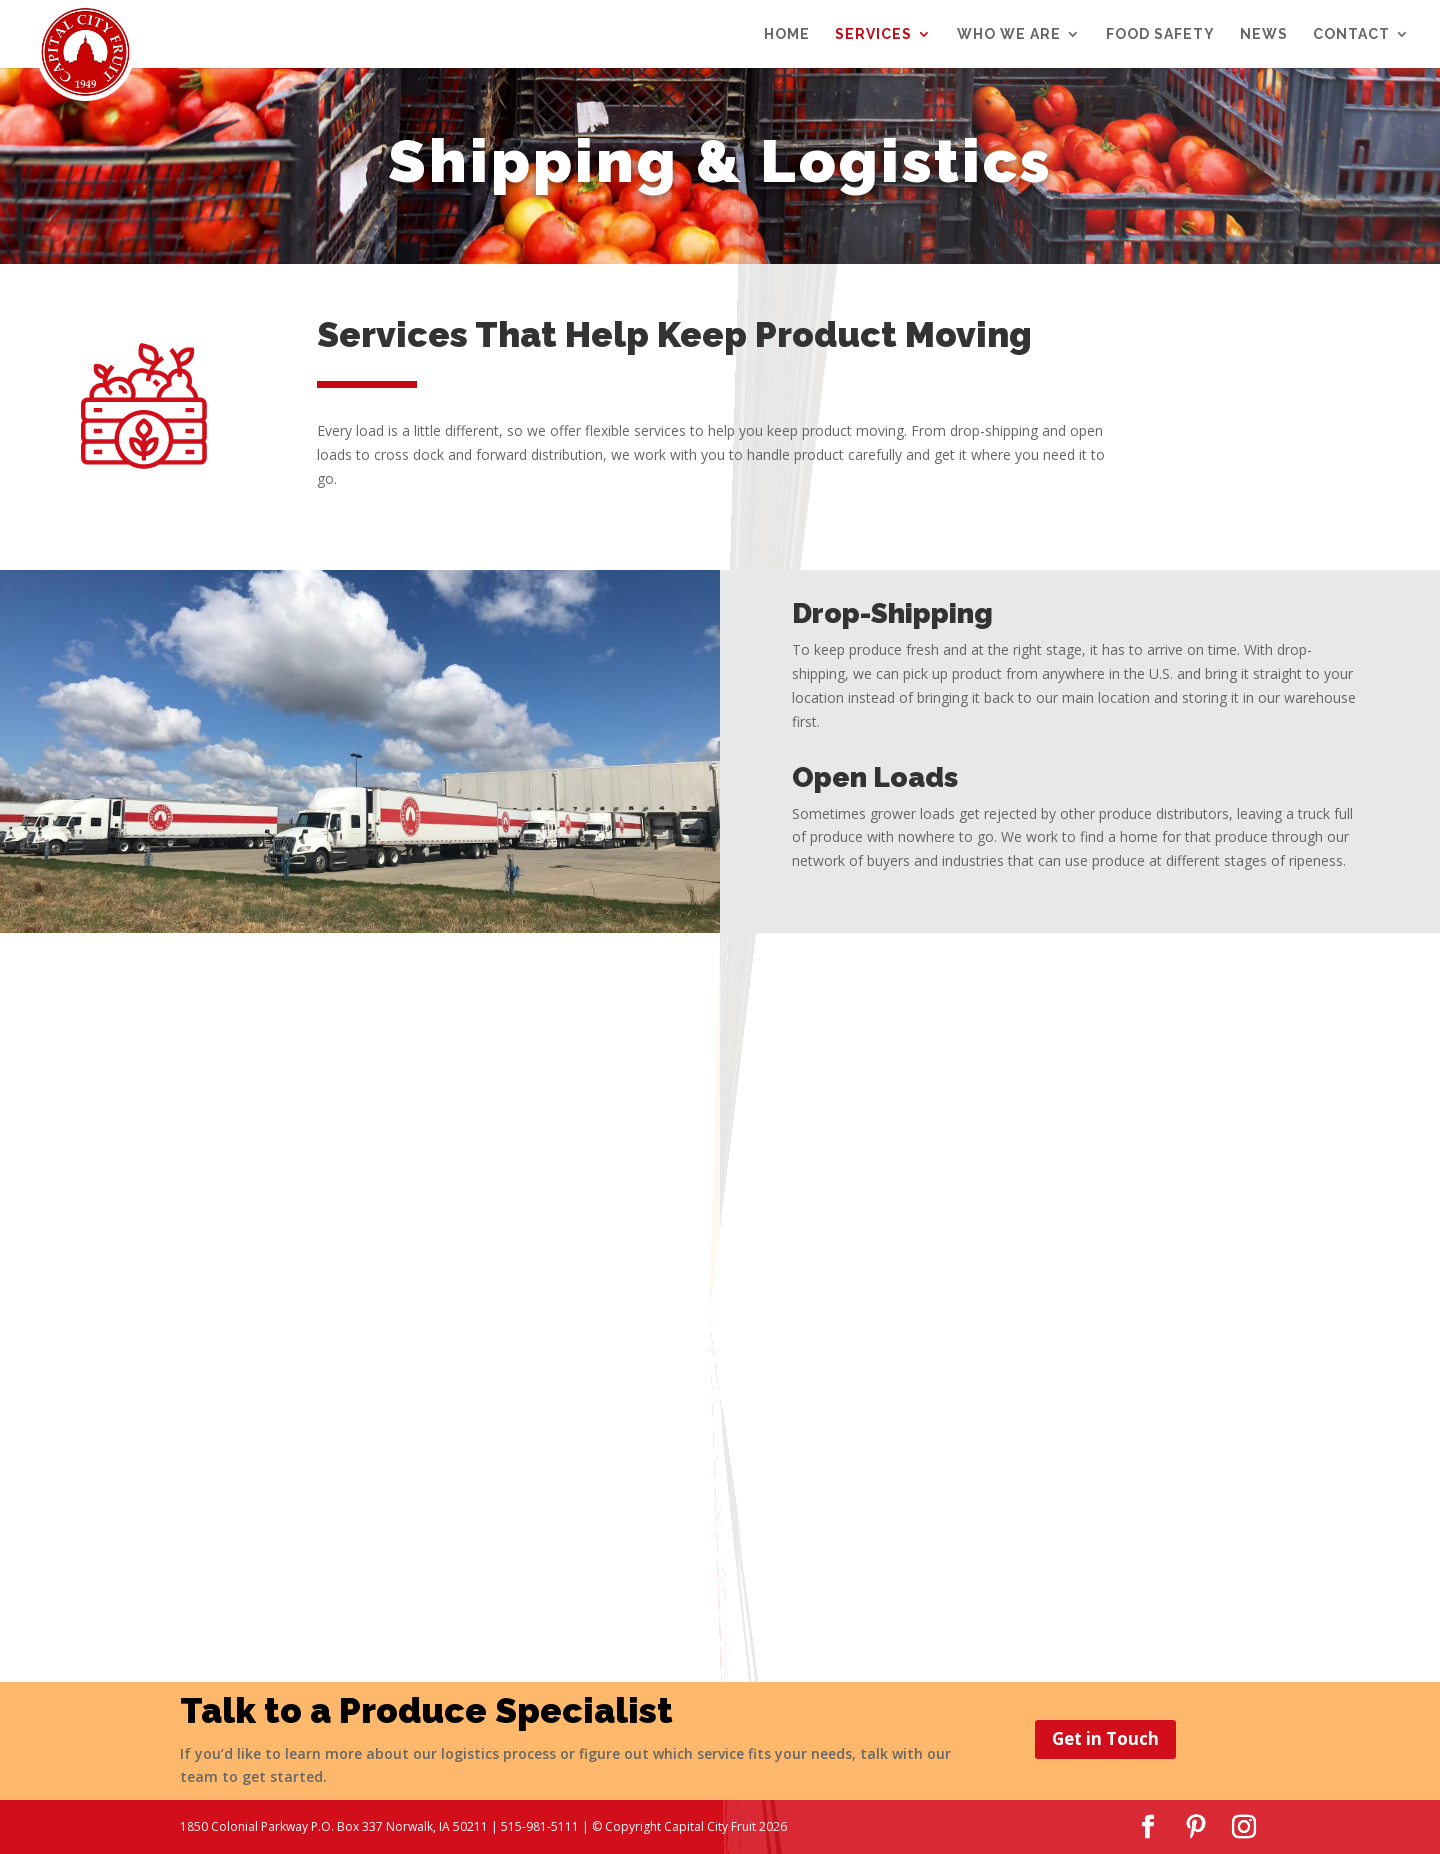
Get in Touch (1105, 1738)
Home (787, 34)
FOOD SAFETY (1160, 34)
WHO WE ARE (1009, 34)
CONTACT (1351, 34)
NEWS (1264, 34)
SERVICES (873, 34)
